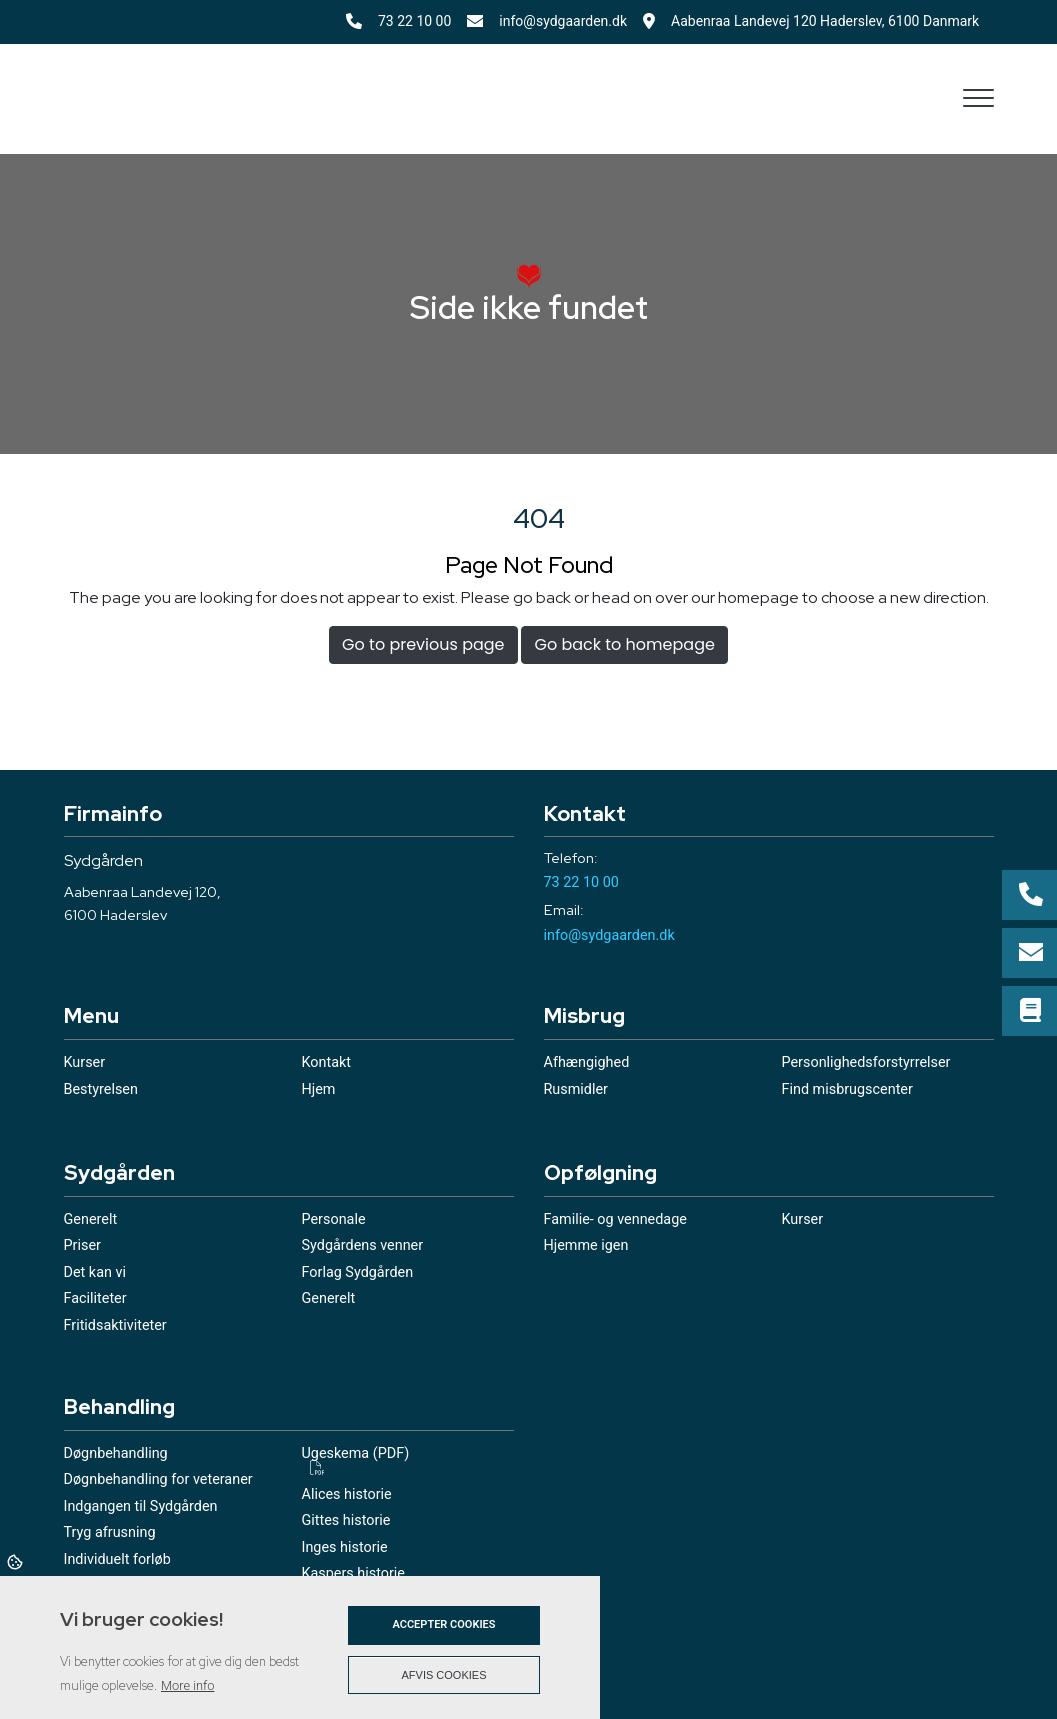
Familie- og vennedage (615, 1220)
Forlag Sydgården (358, 1273)
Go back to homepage (624, 644)
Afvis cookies (444, 1675)
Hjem (319, 1090)
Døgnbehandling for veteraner (158, 1480)
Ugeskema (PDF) (356, 1454)
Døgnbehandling (116, 1454)
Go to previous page (423, 644)
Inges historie (345, 1548)
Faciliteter (95, 1299)
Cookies (16, 1561)
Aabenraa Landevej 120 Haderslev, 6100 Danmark (832, 21)
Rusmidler (576, 1090)
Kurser (85, 1063)
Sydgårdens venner (363, 1246)
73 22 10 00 (414, 21)
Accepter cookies (443, 1624)
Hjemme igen (586, 1246)
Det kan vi (95, 1273)
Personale (334, 1220)
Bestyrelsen (101, 1090)
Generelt (91, 1220)
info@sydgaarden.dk (563, 21)
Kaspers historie (354, 1574)
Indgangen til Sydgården (141, 1507)
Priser (82, 1246)
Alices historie (347, 1495)
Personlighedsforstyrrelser (866, 1063)
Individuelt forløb (117, 1560)
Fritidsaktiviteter (115, 1326)
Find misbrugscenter (847, 1090)
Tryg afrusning (110, 1533)
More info (187, 1685)
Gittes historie (346, 1521)
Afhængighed (587, 1063)
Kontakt (327, 1063)
